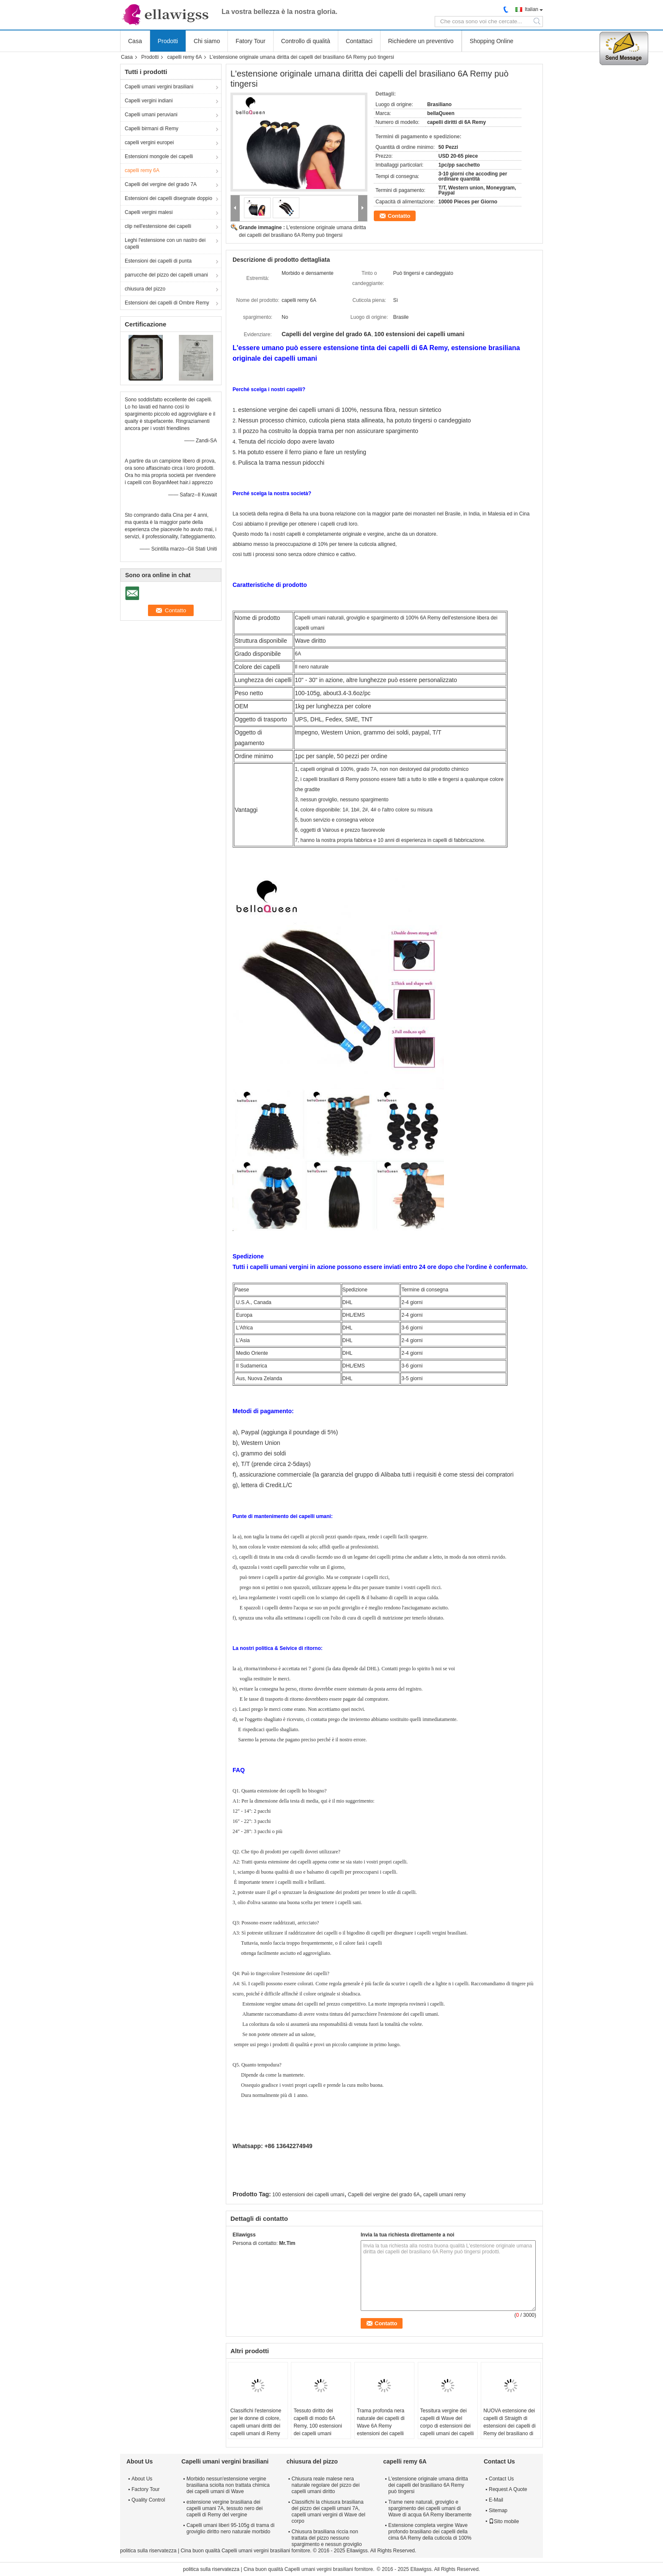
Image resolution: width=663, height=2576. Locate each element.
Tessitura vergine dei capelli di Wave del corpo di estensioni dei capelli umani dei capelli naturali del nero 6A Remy (447, 2430)
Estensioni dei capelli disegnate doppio (168, 198)
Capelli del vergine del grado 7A (161, 184)
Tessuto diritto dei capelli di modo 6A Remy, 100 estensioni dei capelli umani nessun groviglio (317, 2426)
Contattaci (359, 41)
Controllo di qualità (305, 41)
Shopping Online (492, 41)
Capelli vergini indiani (149, 101)
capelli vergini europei (149, 142)
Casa (135, 41)
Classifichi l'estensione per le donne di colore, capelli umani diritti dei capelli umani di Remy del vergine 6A (255, 2426)
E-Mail (496, 2500)
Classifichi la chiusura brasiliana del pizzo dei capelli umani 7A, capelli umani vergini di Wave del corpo (328, 2511)
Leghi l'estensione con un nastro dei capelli (165, 243)
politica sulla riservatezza (148, 2551)
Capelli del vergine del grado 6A (384, 2195)
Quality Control (148, 2500)
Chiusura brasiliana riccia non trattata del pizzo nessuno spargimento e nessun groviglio (327, 2538)
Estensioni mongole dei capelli (159, 156)
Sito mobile (504, 2521)
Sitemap (498, 2510)
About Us (142, 2479)
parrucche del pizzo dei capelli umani (166, 275)
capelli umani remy (444, 2195)
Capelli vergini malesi (149, 212)
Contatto (399, 216)
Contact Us (501, 2479)
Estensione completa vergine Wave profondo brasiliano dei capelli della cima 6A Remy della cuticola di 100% (429, 2531)
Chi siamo (207, 41)
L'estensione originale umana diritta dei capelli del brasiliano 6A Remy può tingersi (428, 2485)
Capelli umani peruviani (151, 115)
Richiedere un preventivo (421, 41)
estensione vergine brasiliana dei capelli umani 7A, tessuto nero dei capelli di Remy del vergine (224, 2508)
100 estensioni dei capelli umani (308, 2195)
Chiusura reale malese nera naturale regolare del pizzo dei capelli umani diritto (326, 2485)
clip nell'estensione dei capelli (158, 226)
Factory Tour (145, 2489)
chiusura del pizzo (145, 289)
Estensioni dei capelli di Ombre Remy (167, 303)
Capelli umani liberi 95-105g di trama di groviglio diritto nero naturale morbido (230, 2528)
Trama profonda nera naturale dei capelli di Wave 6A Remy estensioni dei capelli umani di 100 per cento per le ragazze (382, 2430)
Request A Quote (508, 2489)
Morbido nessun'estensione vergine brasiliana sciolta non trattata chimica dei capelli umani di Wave (228, 2485)
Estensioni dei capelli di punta (158, 261)
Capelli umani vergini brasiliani (159, 87)
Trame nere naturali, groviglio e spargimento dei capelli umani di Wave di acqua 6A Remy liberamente (429, 2508)
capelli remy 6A (184, 57)
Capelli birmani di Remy (151, 129)
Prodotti (168, 41)
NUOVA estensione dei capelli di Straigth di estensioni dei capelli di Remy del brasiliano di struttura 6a (509, 2426)
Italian (531, 9)
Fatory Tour (251, 41)
